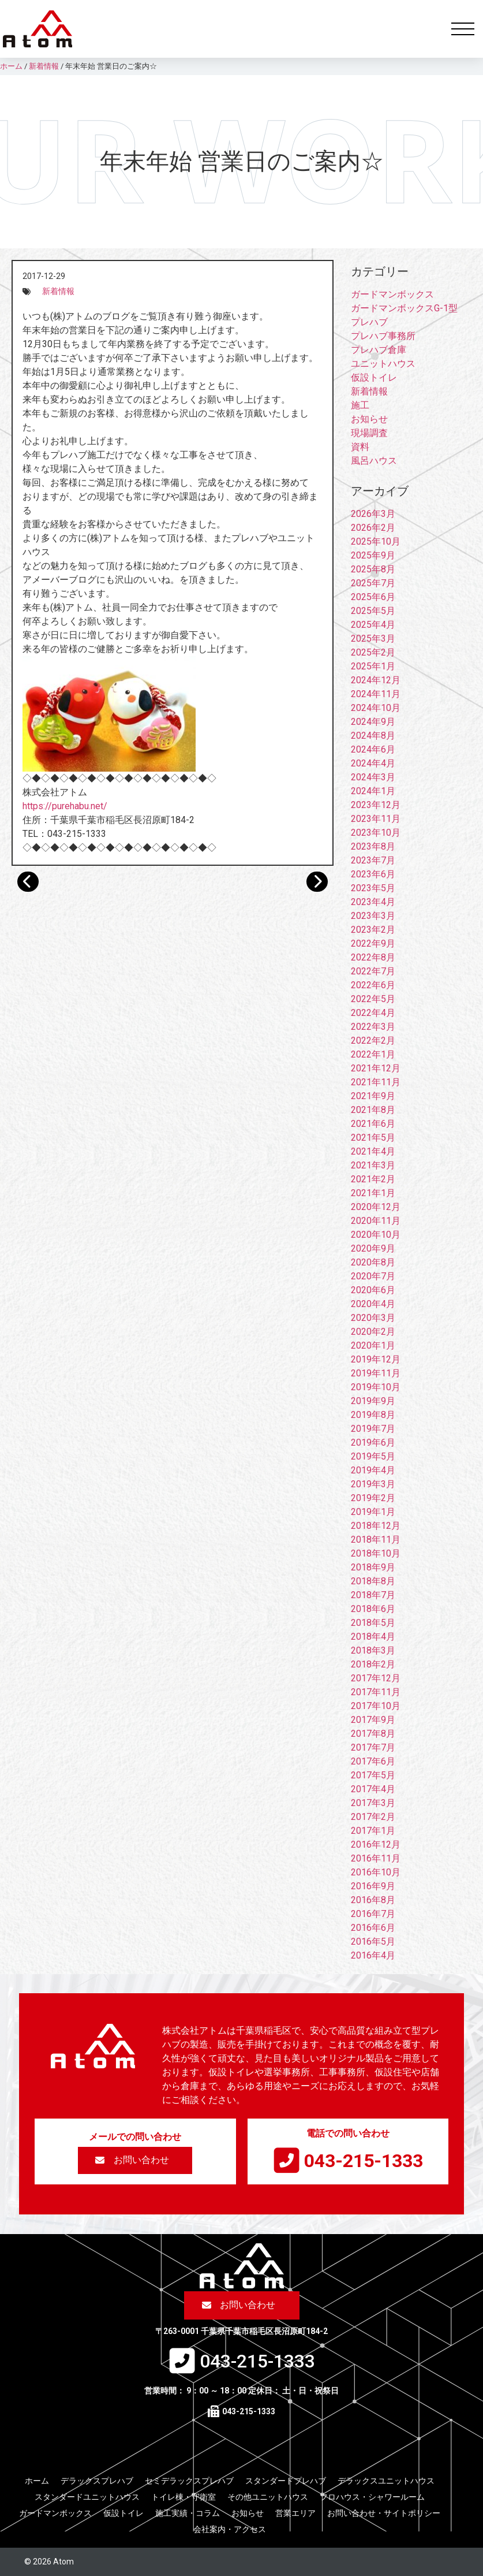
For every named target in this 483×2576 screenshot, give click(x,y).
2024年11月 (375, 693)
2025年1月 (373, 666)
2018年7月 (373, 1594)
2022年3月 (373, 1026)
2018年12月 (375, 1525)
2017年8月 (373, 1733)
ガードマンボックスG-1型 (404, 308)
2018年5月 (373, 1622)
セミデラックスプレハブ (189, 2480)
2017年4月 (373, 1789)
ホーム (37, 2480)
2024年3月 (373, 777)
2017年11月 (375, 1692)
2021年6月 (373, 1123)
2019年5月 (373, 1456)
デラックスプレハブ (97, 2480)
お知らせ (369, 419)
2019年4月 (373, 1470)
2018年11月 (375, 1539)
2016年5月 (373, 1941)
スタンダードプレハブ (285, 2480)
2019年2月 (373, 1497)
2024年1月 (373, 791)
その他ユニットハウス (267, 2496)
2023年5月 (373, 888)
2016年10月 (375, 1872)
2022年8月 (373, 957)
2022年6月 (373, 985)
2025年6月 (373, 596)
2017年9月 (373, 1719)
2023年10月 (375, 832)
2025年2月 (373, 652)
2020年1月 (373, 1345)
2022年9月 (373, 943)
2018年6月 (373, 1608)
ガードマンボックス (392, 294)
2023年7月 (373, 860)
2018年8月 (373, 1581)
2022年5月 (373, 998)
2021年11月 (375, 1082)
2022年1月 (373, 1054)
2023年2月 (373, 929)
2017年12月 (375, 1678)
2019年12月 (375, 1359)
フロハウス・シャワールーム (372, 2496)
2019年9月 (373, 1400)
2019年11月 (375, 1373)
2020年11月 (375, 1220)
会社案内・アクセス (229, 2529)
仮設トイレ (374, 377)
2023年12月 (375, 804)
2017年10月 (375, 1705)
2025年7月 (373, 583)
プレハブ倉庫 (378, 349)
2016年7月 (373, 1913)
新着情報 (58, 291)
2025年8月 (373, 569)
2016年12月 (375, 1844)
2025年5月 (373, 610)
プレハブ (369, 322)
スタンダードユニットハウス (87, 2496)
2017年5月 (373, 1775)
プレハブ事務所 (383, 335)
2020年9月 (373, 1248)
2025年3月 (373, 638)
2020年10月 (375, 1234)
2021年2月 (373, 1179)
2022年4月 (373, 1012)
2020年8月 (373, 1262)
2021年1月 (373, 1193)
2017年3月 (373, 1802)
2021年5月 (373, 1137)
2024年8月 (373, 735)
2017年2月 (373, 1816)
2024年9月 (373, 721)
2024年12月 (375, 680)
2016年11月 (375, 1858)
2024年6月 (373, 749)
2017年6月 (373, 1761)
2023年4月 (373, 901)
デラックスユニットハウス (386, 2480)
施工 (360, 405)
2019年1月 (373, 1511)
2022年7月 (373, 971)
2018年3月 (373, 1650)
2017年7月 (373, 1747)
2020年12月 (375, 1206)
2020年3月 (373, 1317)
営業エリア (295, 2513)
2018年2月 (373, 1664)
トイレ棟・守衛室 (183, 2496)
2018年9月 (373, 1567)
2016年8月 (373, 1899)
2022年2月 (373, 1040)
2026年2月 (373, 527)
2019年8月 (373, 1414)
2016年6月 (373, 1927)
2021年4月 (373, 1151)
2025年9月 (373, 555)
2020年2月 (373, 1331)
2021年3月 (373, 1165)
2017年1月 (373, 1830)
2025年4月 (373, 624)
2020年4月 (373, 1303)
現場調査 (369, 432)
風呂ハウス (374, 460)
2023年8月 (373, 846)
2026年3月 (373, 513)
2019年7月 (373, 1428)
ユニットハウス (383, 363)
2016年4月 (373, 1955)
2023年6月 (373, 874)
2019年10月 (375, 1387)
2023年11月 (375, 818)
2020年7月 (373, 1276)
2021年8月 (373, 1109)
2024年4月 (373, 763)
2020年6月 (373, 1290)
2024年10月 (375, 707)
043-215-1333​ (363, 2161)
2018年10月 (375, 1553)
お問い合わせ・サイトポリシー (383, 2513)
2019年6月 (373, 1442)
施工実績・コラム (187, 2513)
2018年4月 (373, 1636)
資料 (360, 446)
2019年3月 (373, 1484)
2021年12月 (375, 1068)
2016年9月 (373, 1886)
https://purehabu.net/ (65, 806)
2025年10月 (375, 541)
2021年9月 (373, 1095)
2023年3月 (373, 915)
